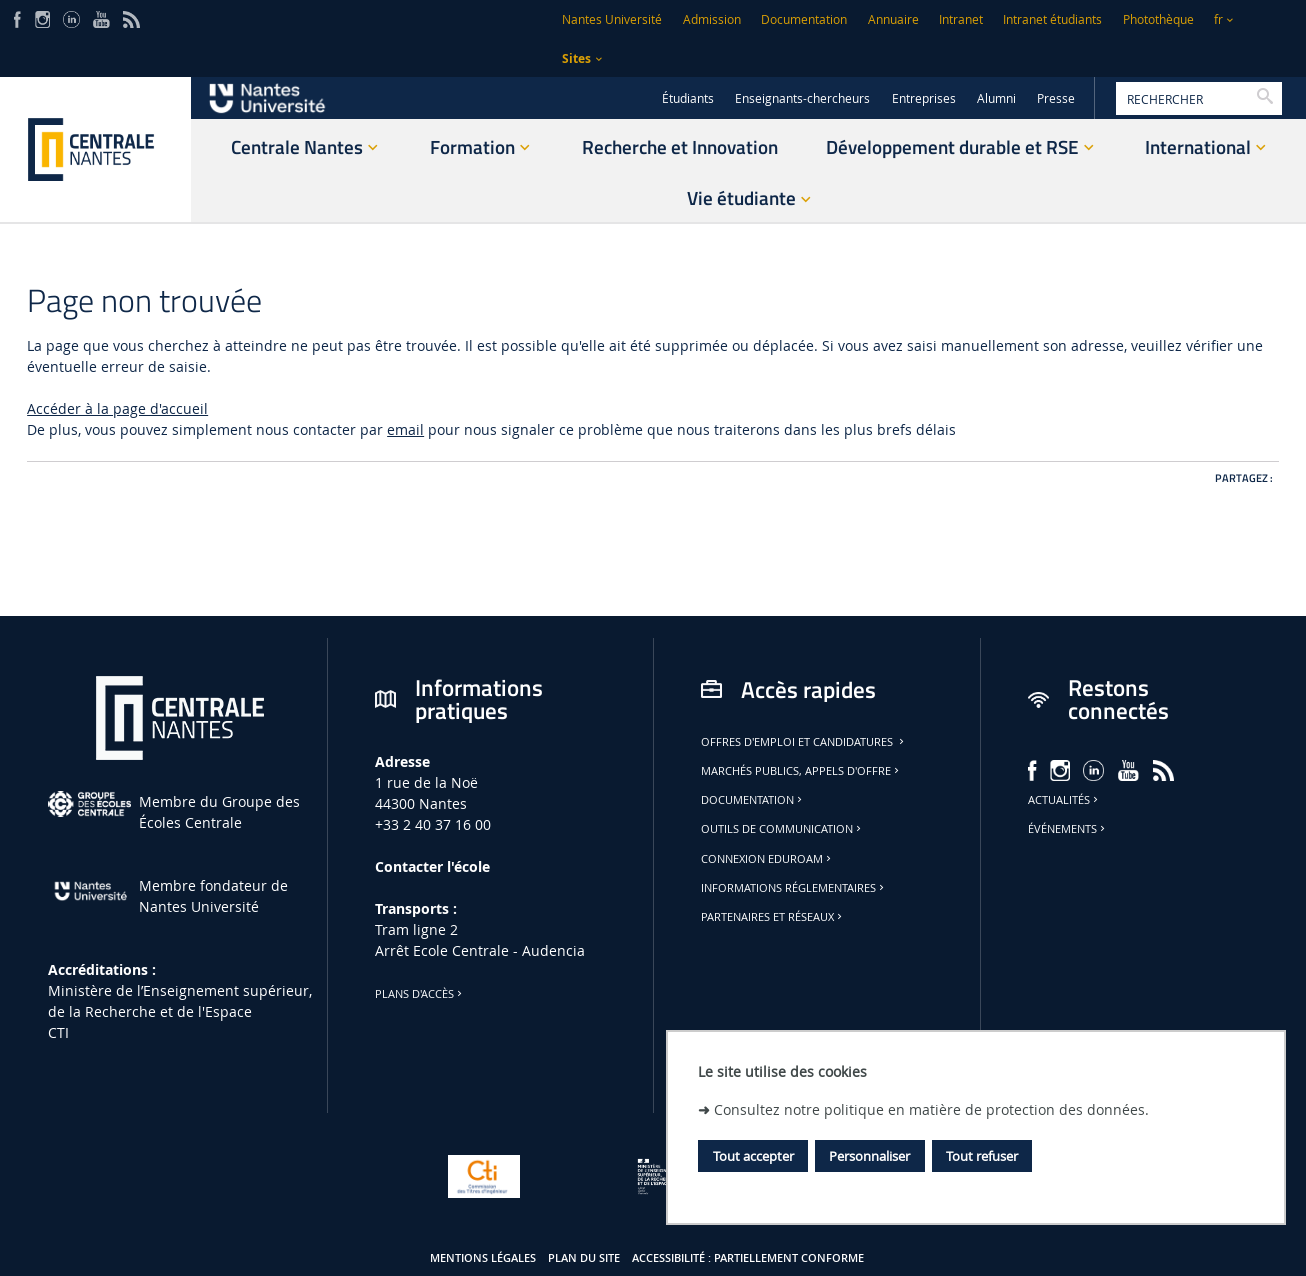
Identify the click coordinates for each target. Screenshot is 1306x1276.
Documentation (804, 19)
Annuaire (893, 19)
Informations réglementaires (794, 888)
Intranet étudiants (1052, 19)
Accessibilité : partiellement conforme (748, 1258)
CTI (58, 1032)
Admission (712, 19)
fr (1218, 19)
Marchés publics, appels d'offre (801, 771)
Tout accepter (753, 1156)
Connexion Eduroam (767, 859)
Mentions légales (483, 1258)
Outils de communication (782, 829)
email (405, 429)
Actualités (1064, 800)
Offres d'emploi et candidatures (804, 742)
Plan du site (584, 1258)
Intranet (961, 19)
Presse (1056, 98)
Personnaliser (869, 1156)
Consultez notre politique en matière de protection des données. (931, 1109)
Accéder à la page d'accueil (117, 408)
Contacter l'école (432, 866)
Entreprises (924, 98)
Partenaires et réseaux (773, 917)
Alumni (996, 98)
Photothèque (1158, 19)
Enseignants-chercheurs (802, 98)
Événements (1068, 829)
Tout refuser (982, 1156)
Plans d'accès (420, 994)
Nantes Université (612, 19)
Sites (576, 58)
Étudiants (688, 98)
